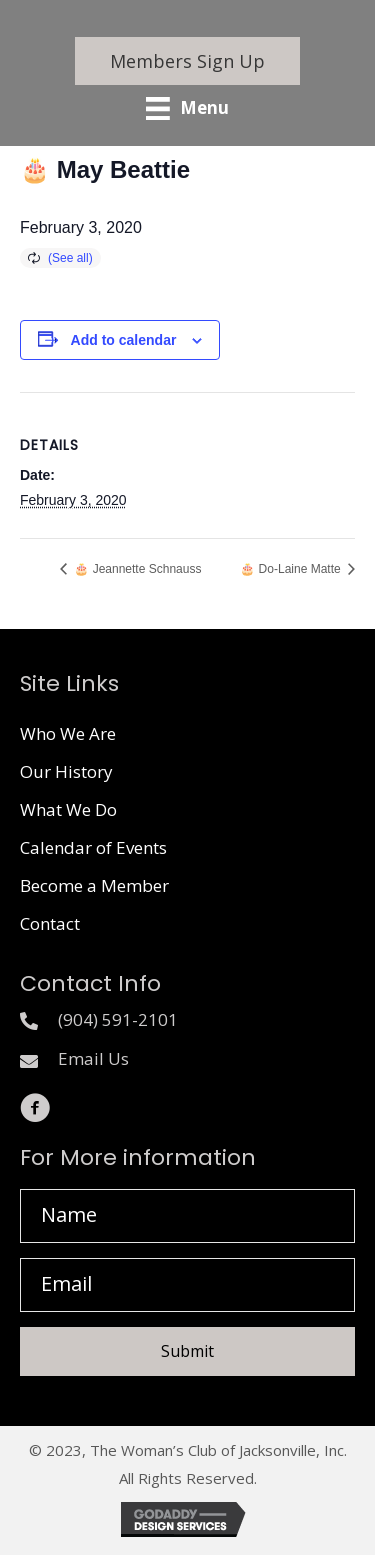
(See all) (70, 258)
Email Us (93, 1058)
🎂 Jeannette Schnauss (136, 569)
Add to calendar (124, 340)
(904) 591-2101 (118, 1019)
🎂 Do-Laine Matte (292, 569)
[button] (187, 61)
